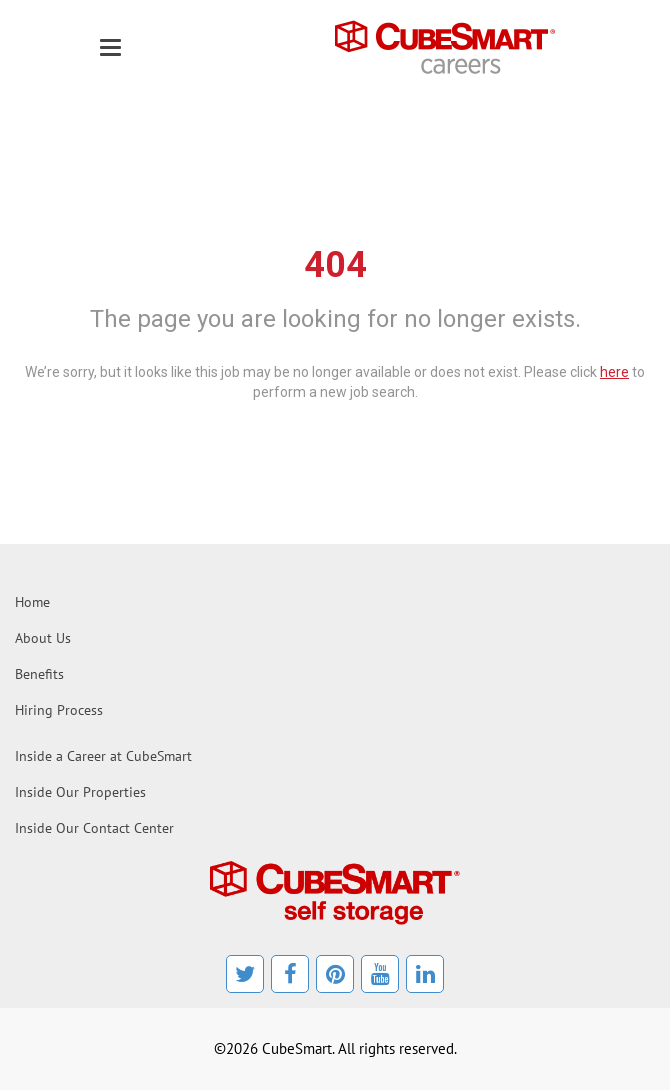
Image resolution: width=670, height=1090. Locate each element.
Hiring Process (59, 710)
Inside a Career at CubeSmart (103, 756)
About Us (43, 638)
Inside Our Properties (80, 792)
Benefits (39, 674)
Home (32, 602)
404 (335, 265)
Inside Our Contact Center (94, 828)
